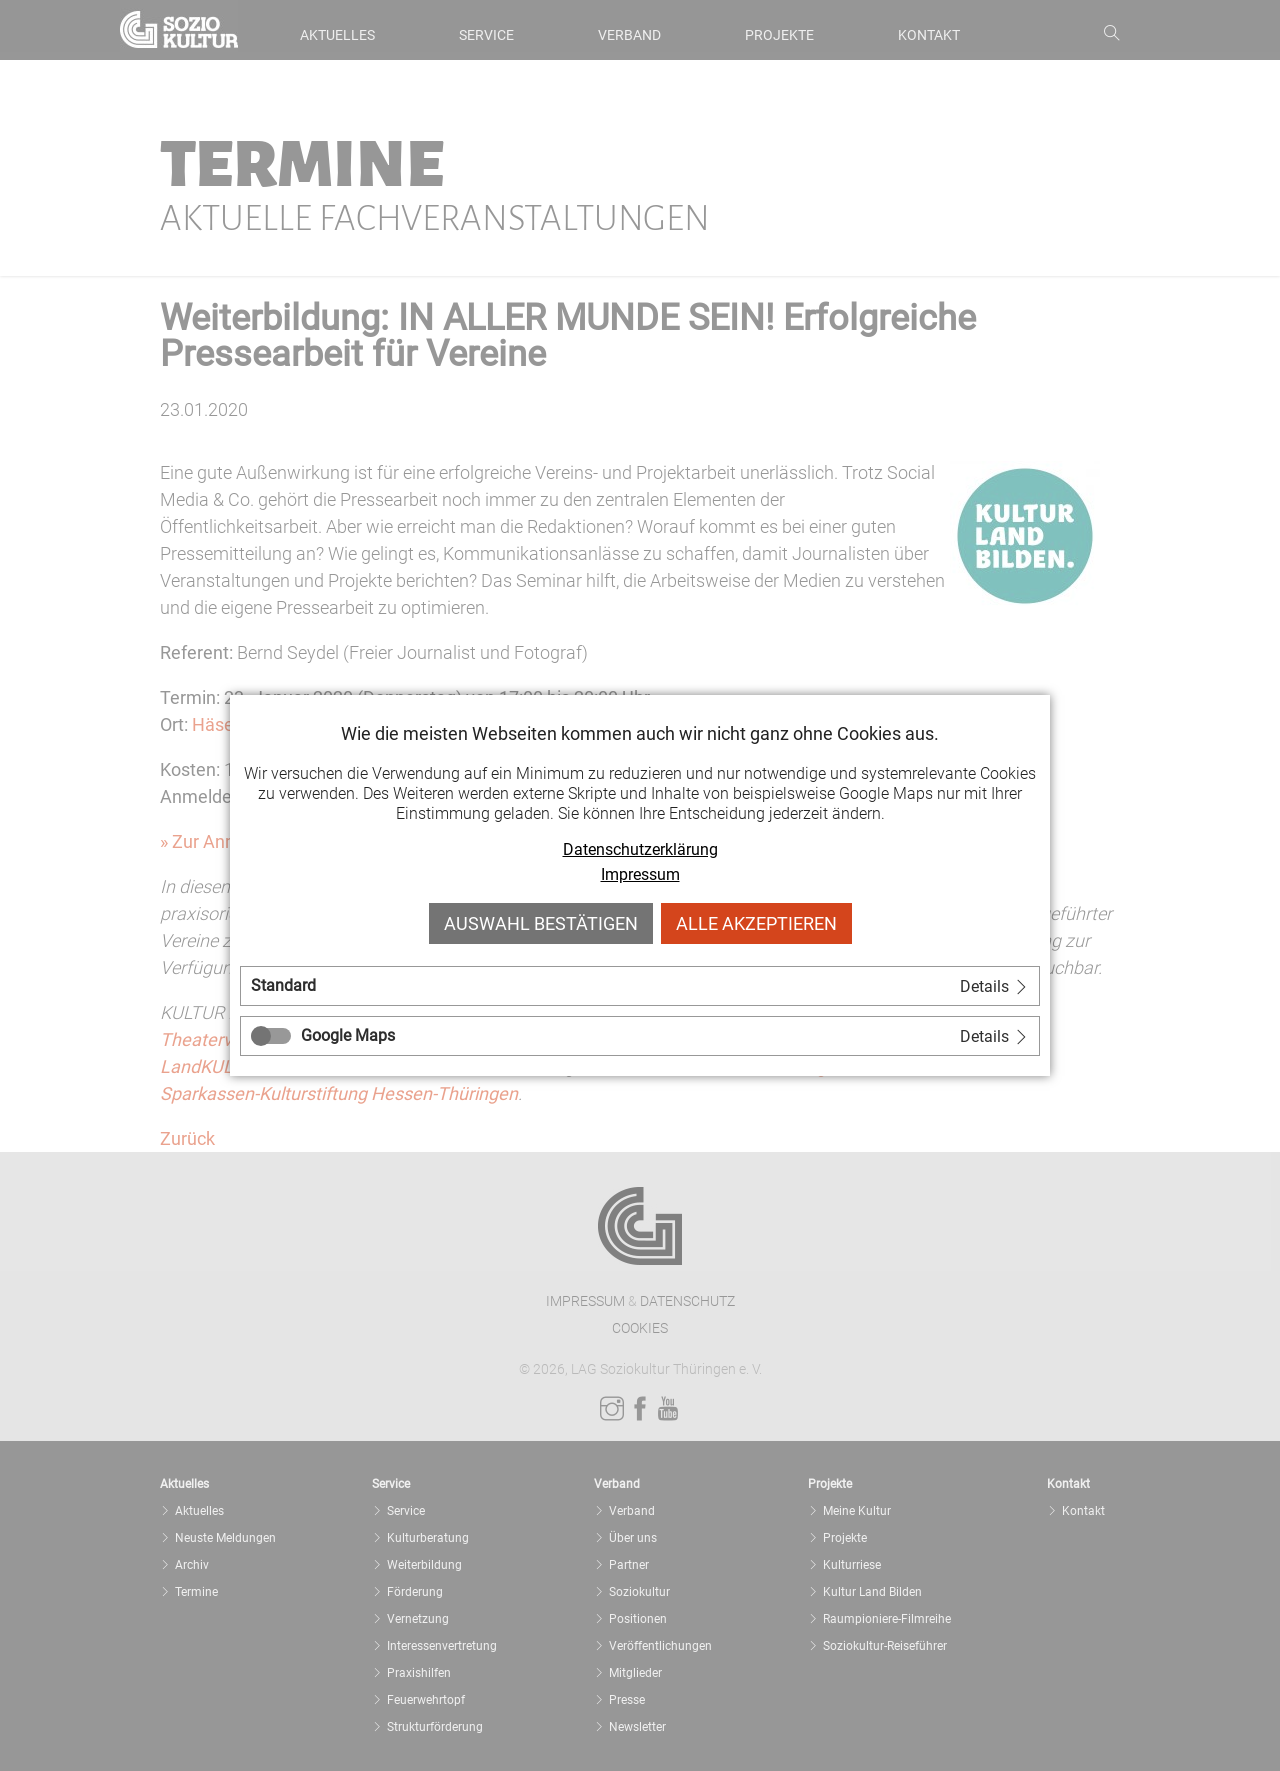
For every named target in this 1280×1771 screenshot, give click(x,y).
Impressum (640, 874)
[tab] (640, 986)
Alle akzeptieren (756, 923)
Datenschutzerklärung (640, 849)
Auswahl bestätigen (541, 923)
